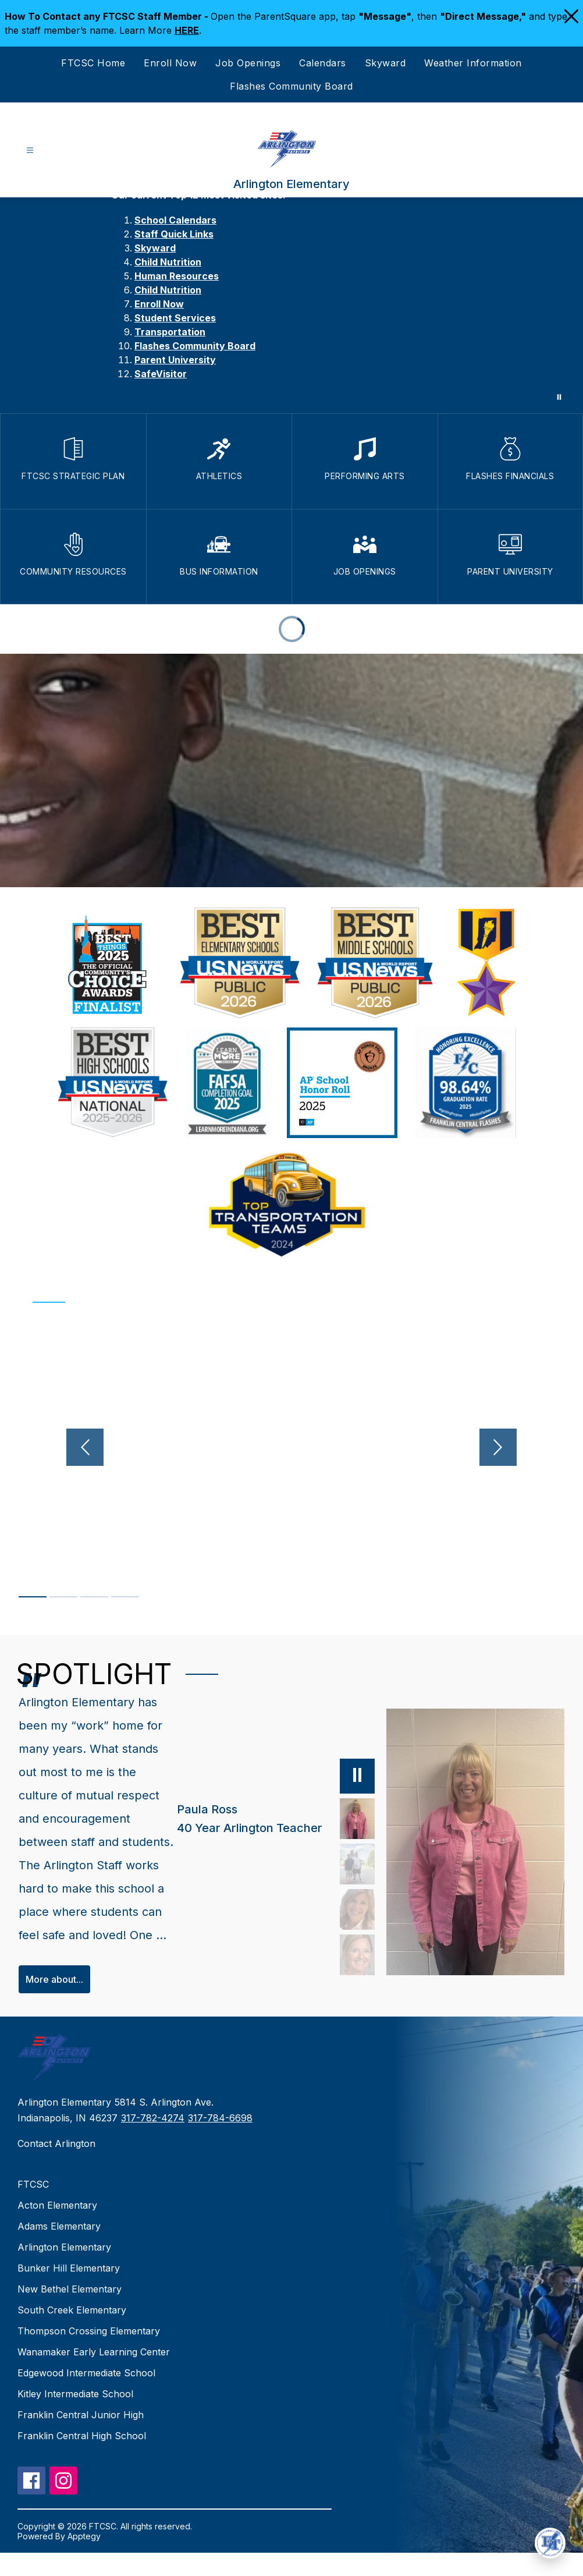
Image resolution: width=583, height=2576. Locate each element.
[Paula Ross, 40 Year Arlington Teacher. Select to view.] (263, 1839)
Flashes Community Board (291, 86)
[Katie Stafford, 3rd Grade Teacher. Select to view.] (345, 1975)
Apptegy (84, 2559)
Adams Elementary (59, 2249)
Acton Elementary (57, 2228)
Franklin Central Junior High (80, 2438)
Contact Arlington (56, 2167)
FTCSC (33, 2207)
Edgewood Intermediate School (86, 2396)
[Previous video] (44, 1447)
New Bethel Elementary (69, 2312)
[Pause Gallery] (559, 397)
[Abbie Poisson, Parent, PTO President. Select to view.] (345, 1885)
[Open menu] (30, 150)
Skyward (385, 63)
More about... (54, 2002)
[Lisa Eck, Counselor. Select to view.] (345, 1930)
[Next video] (538, 1447)
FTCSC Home (93, 63)
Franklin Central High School (81, 2459)
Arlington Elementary (64, 2270)
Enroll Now (170, 63)
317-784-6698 (220, 2141)
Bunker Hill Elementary (68, 2291)
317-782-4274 (152, 2141)
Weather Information (473, 63)
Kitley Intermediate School (75, 2417)
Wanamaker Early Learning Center (93, 2375)
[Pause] (345, 1797)
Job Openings (247, 63)
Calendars (322, 63)
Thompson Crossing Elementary (88, 2354)
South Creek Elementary (71, 2333)
